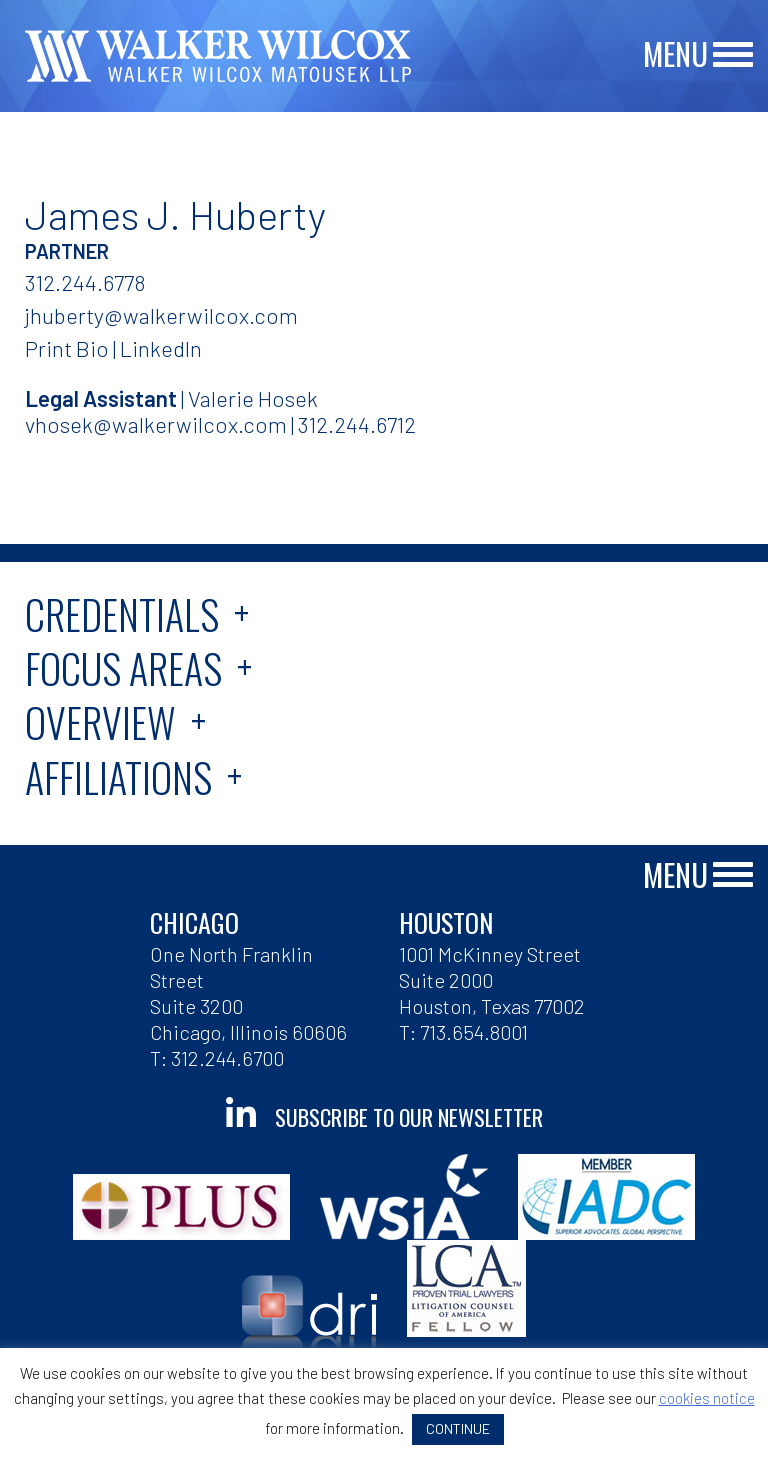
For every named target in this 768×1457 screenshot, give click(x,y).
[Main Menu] (733, 55)
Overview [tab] (100, 722)
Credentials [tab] (122, 614)
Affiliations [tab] (118, 777)
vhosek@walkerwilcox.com (156, 424)
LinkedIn (161, 348)
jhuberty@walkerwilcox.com (161, 315)
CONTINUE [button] (458, 1428)
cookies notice (707, 1398)
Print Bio (67, 348)
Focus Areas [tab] (123, 668)
